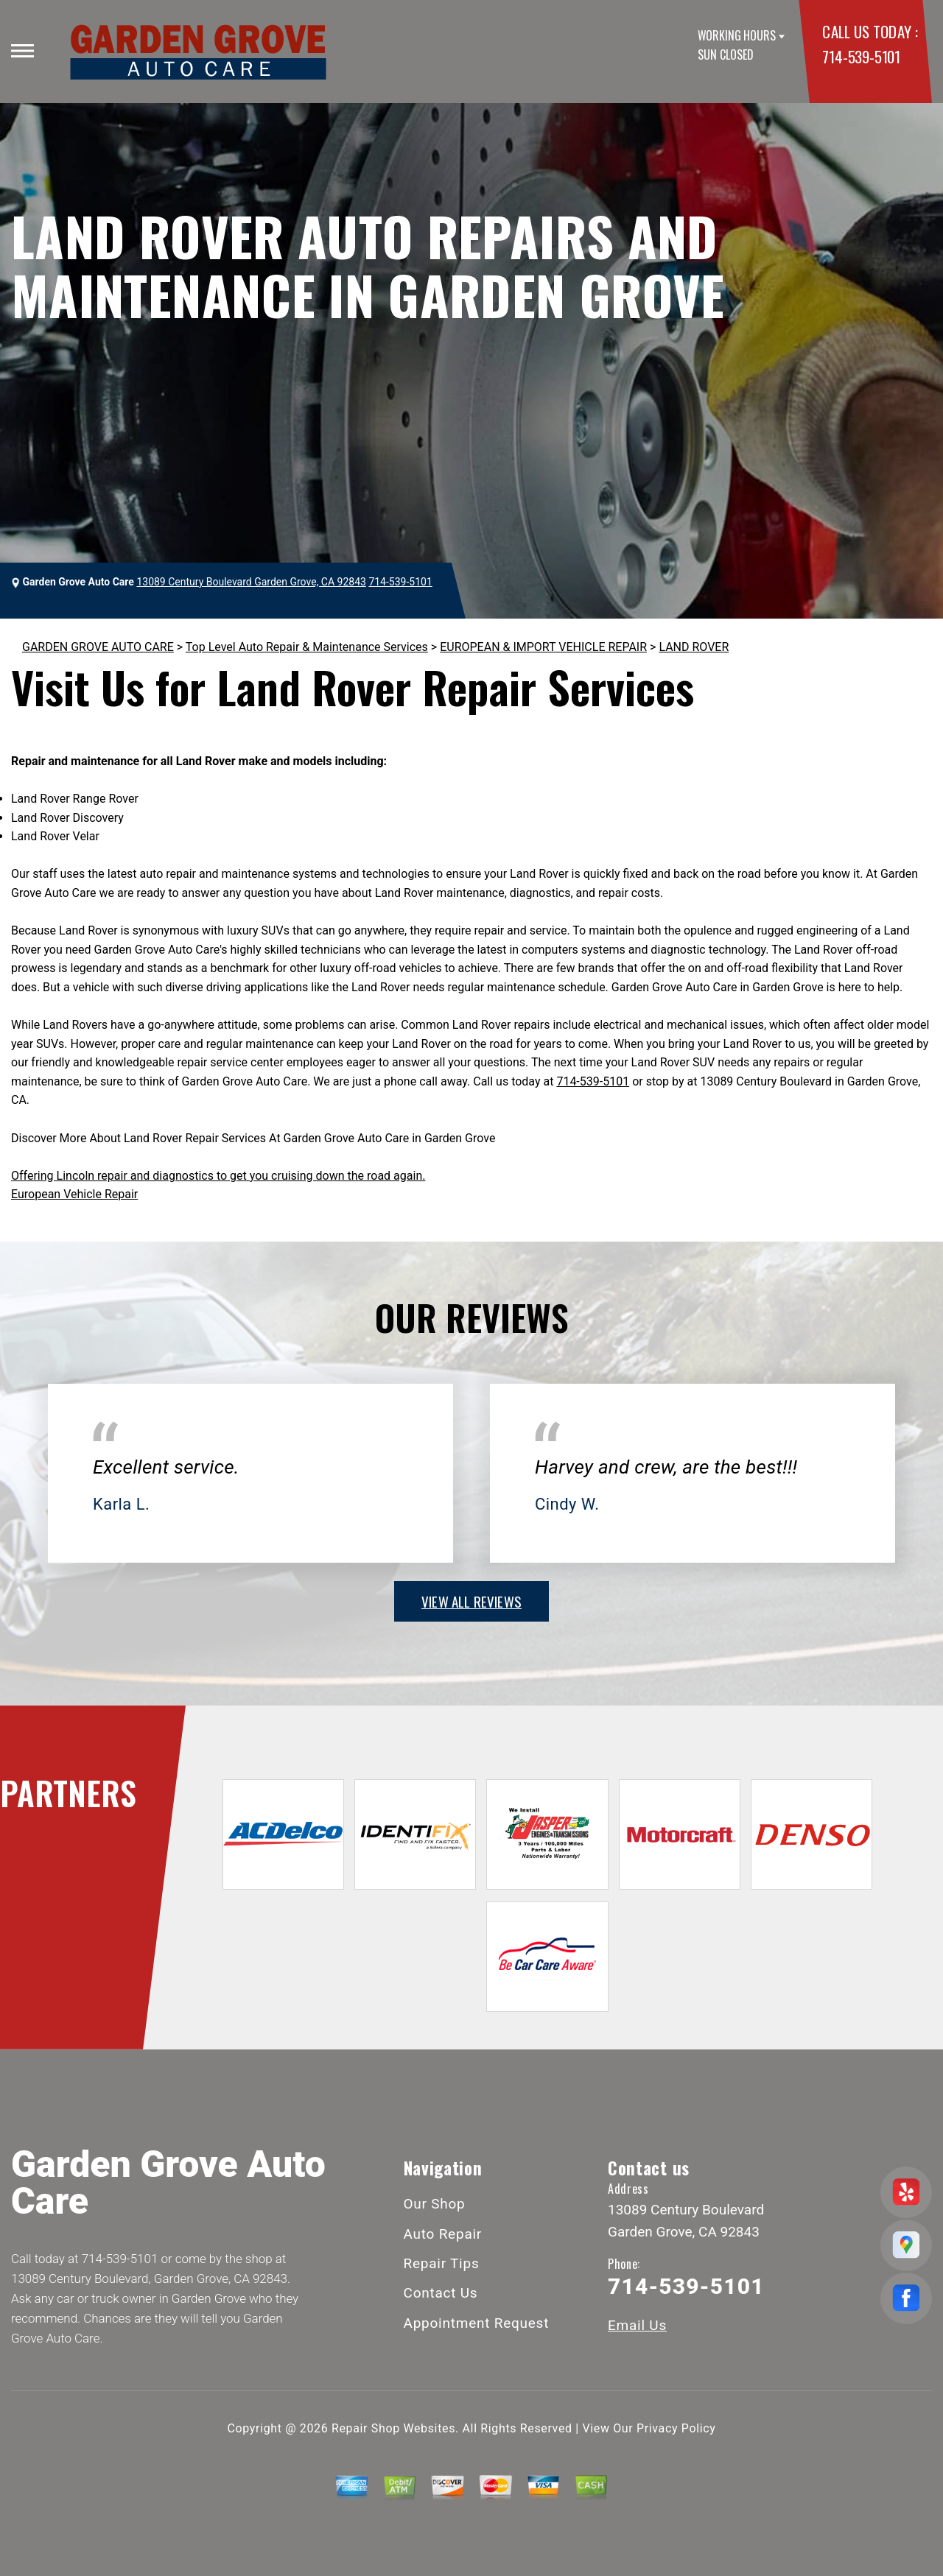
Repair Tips (442, 2263)
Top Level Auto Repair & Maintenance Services (307, 647)
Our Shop (435, 2203)
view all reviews (471, 1601)
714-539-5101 (861, 56)
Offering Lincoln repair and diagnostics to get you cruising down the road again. (218, 1176)
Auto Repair (443, 2233)
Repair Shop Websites (393, 2428)
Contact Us (441, 2292)
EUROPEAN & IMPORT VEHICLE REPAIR (543, 647)
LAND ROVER (694, 647)
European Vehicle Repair (74, 1194)
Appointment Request (477, 2323)
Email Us (637, 2325)
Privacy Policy (676, 2428)
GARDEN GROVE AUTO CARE (98, 647)
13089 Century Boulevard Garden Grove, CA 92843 (251, 582)
